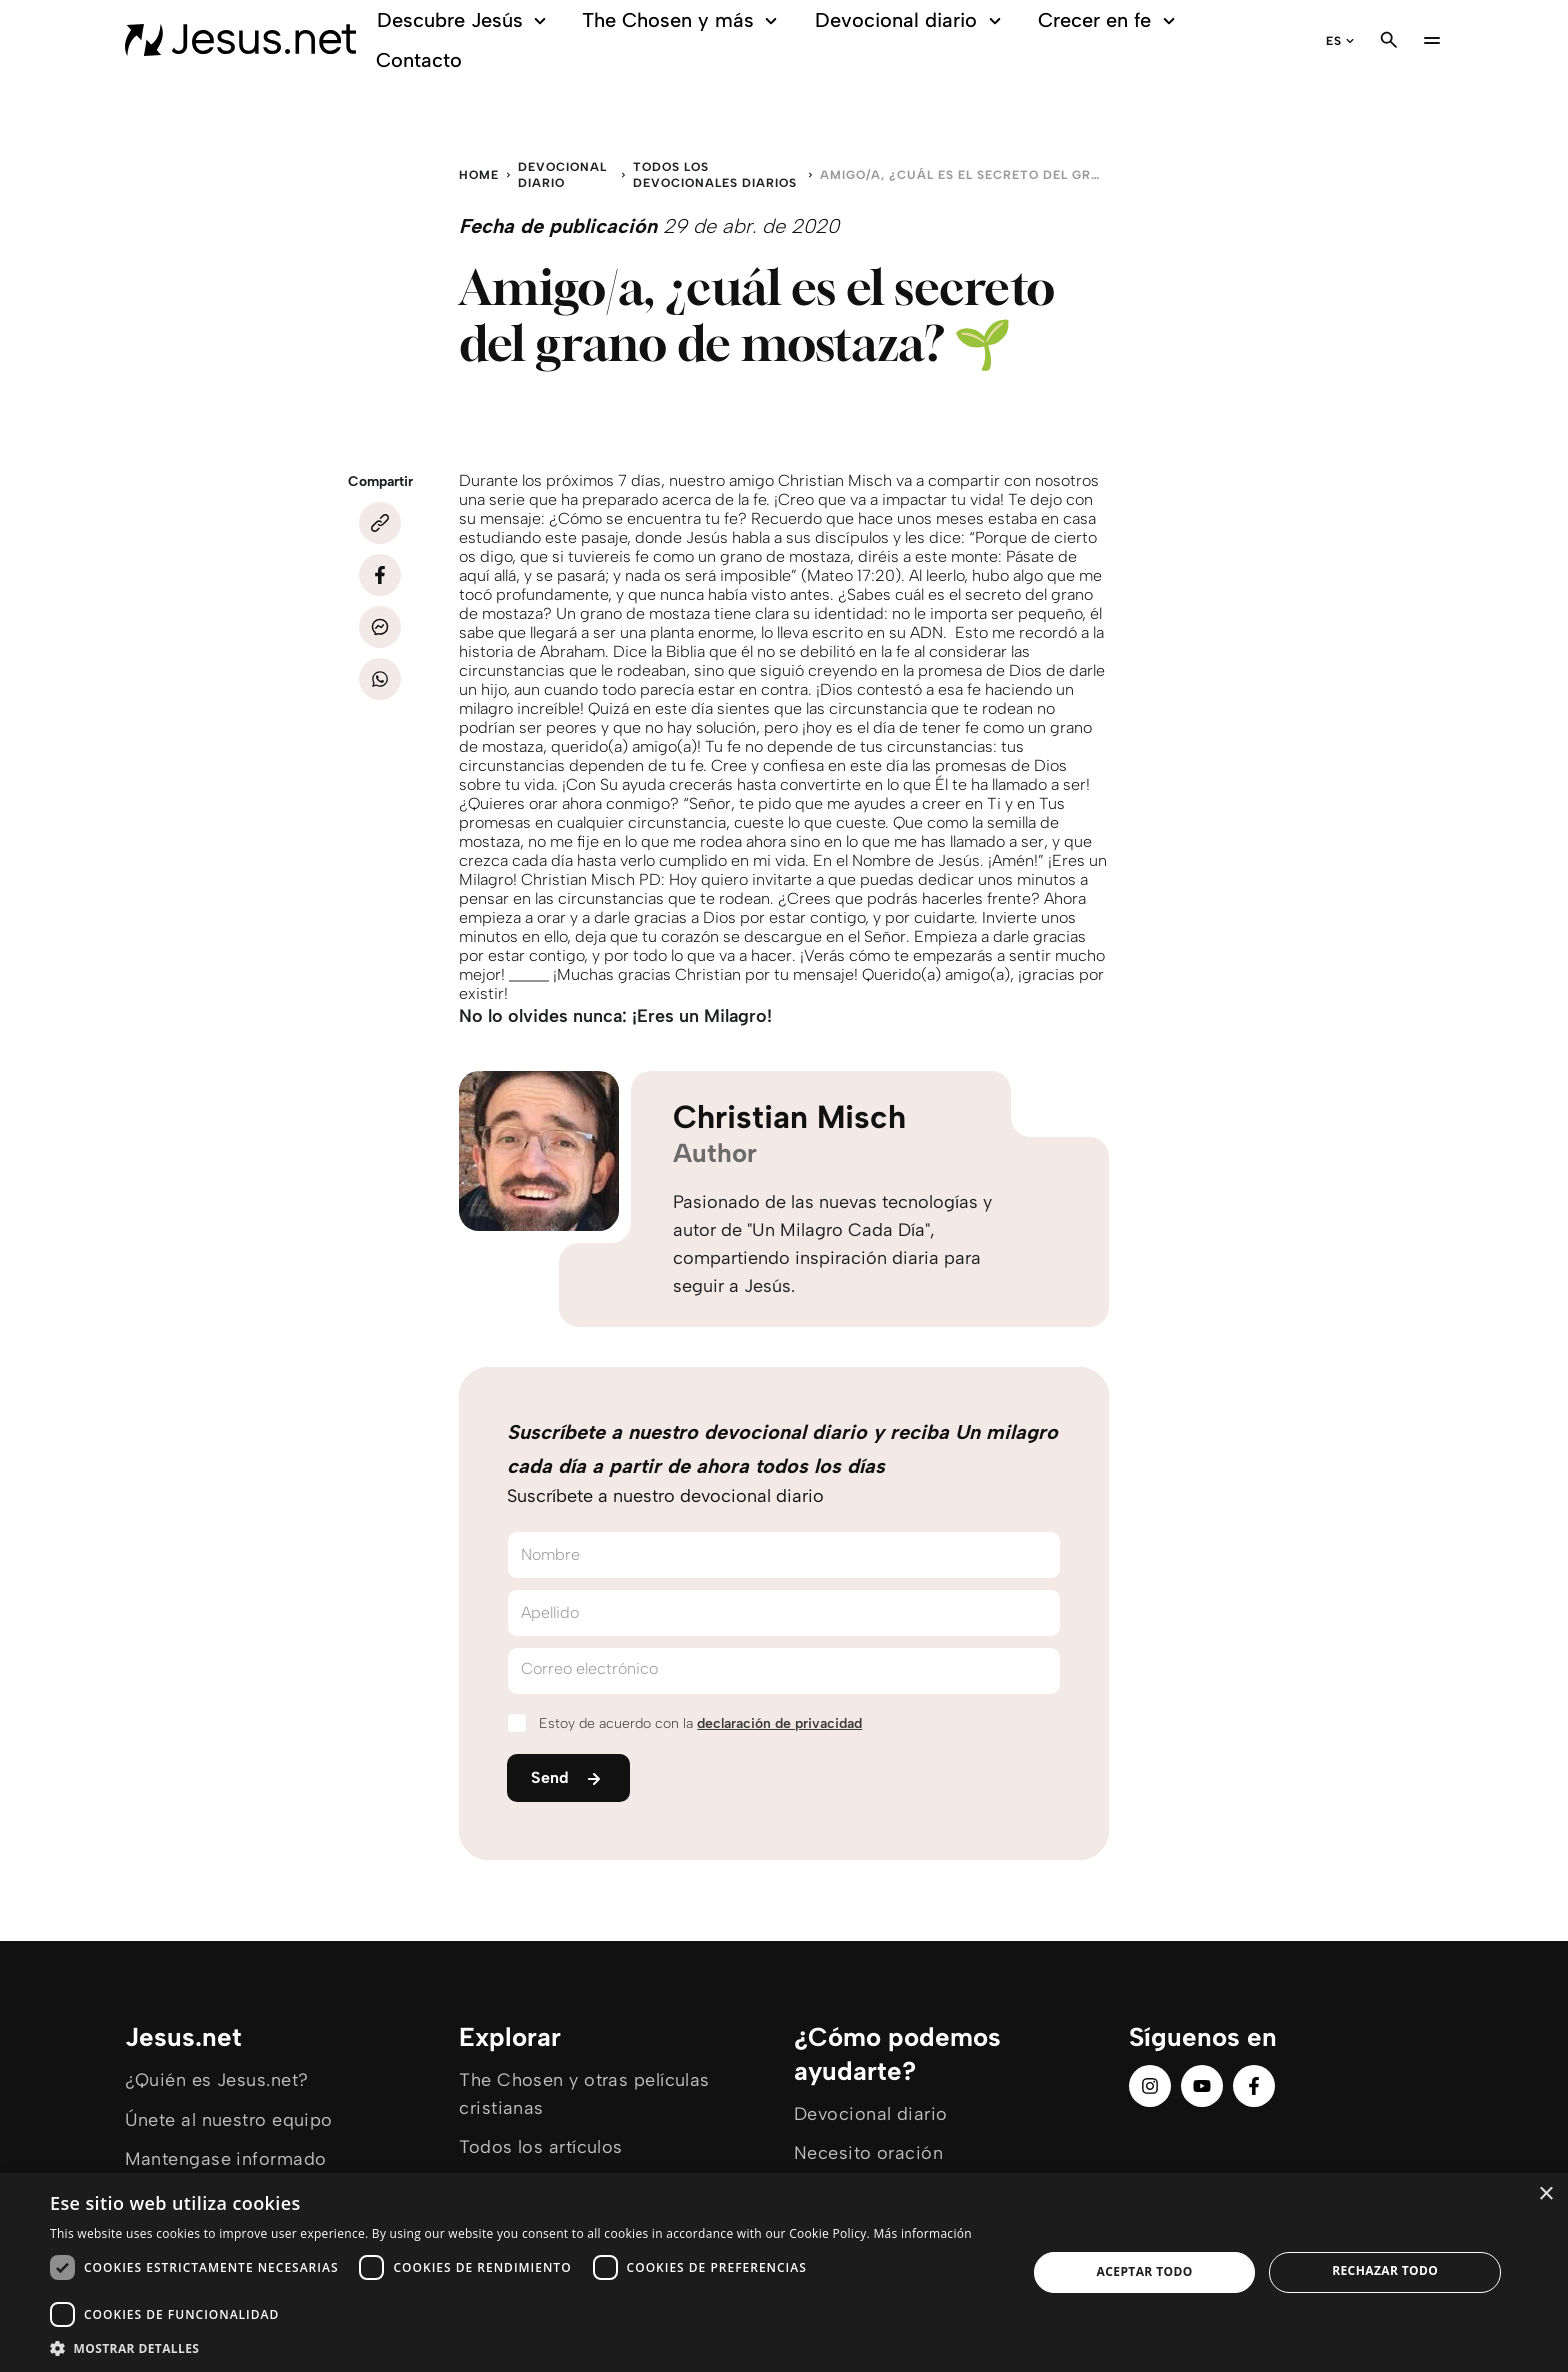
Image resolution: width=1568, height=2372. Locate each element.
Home (479, 175)
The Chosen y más (682, 20)
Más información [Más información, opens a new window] (922, 2233)
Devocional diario (911, 20)
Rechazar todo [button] (1385, 2270)
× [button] (1545, 2194)
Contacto (419, 60)
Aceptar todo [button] (1145, 2271)
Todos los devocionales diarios (715, 175)
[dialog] (784, 2272)
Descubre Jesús (464, 20)
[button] (524, 2347)
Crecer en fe (1109, 20)
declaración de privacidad (779, 1723)
